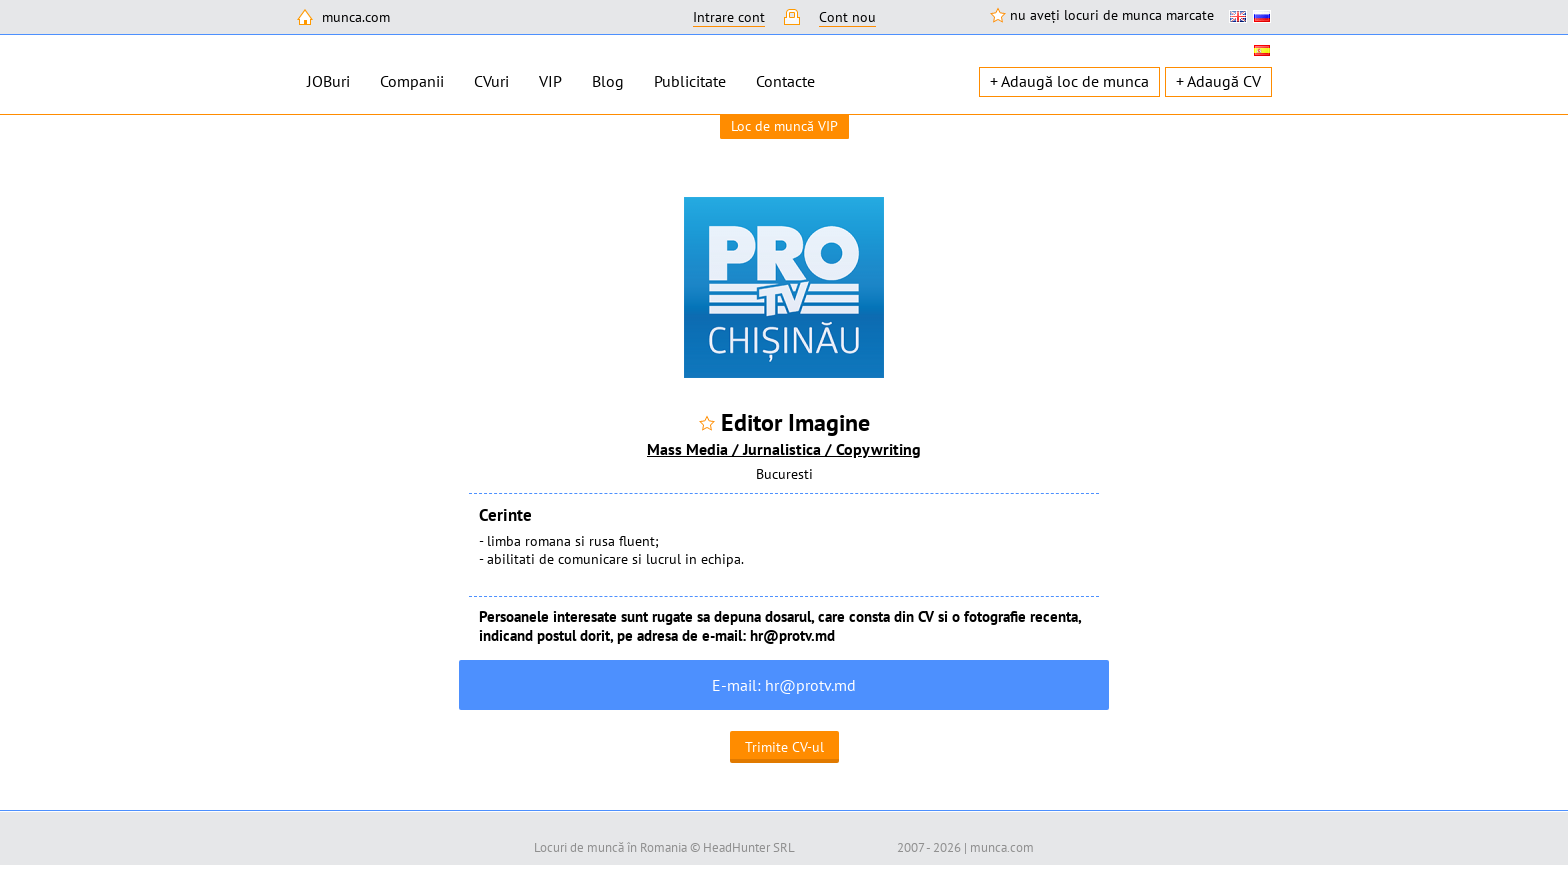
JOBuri (328, 81)
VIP (550, 81)
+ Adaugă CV (1218, 81)
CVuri (491, 81)
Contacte (785, 81)
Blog (608, 81)
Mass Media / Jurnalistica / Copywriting (784, 449)
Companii (412, 81)
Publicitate (690, 81)
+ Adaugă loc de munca (1069, 81)
